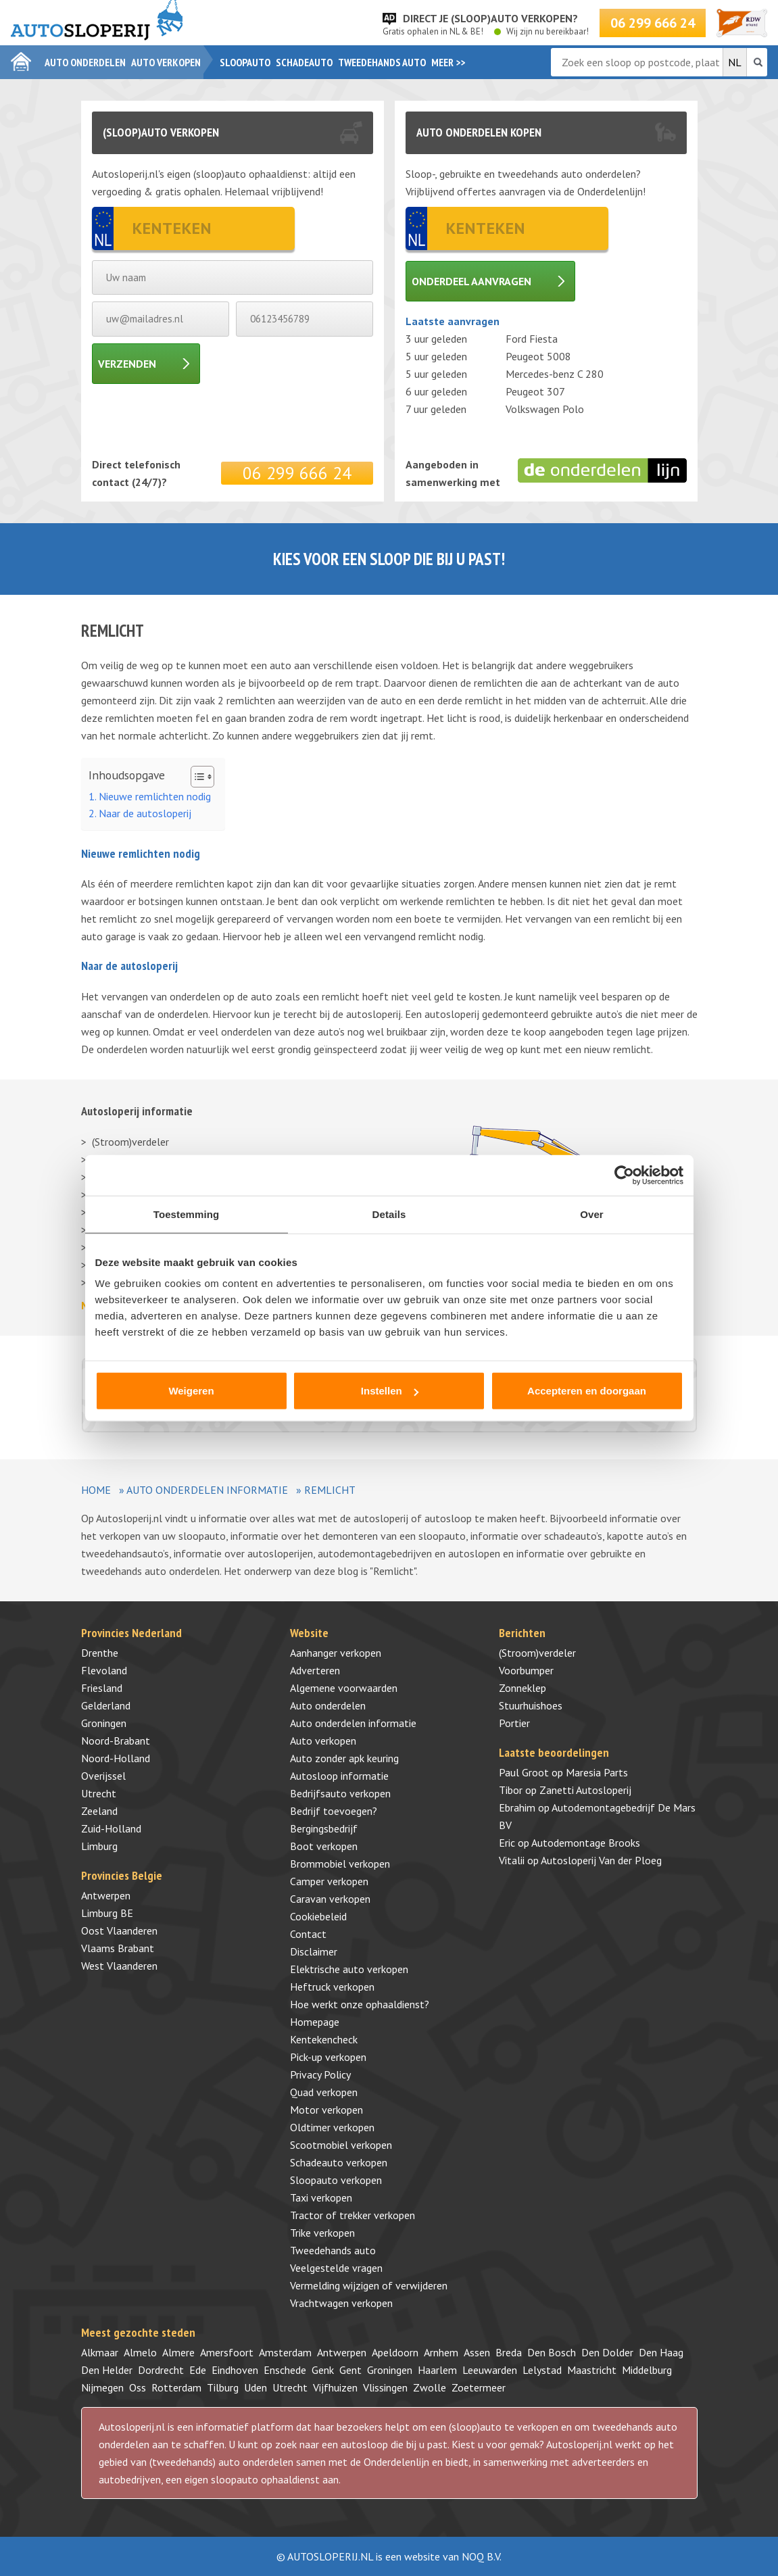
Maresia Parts (597, 1772)
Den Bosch (551, 2352)
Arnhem (441, 2352)
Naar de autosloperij (145, 813)
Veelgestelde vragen (336, 2268)
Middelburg (647, 2370)
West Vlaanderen (119, 1965)
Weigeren (191, 1390)
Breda (508, 2352)
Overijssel (103, 1775)
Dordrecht (161, 2370)
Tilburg (223, 2387)
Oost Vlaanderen (119, 1930)
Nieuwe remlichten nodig (155, 796)
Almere (178, 2352)
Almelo (140, 2352)
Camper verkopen (329, 1881)
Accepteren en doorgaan (586, 1390)
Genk (323, 2370)
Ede (197, 2370)
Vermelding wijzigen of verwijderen (368, 2285)
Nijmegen (102, 2387)
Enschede (285, 2370)
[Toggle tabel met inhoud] (195, 776)
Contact (308, 1934)
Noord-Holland (115, 1758)
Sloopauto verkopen (336, 2180)
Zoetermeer (479, 2387)
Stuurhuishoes (530, 1705)
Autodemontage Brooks (585, 1842)
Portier (514, 1723)
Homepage (314, 2021)
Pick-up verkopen (328, 2057)
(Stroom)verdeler (130, 1141)
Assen (477, 2352)
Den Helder (106, 2370)
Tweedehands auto (382, 62)
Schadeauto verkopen (338, 2162)
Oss (137, 2387)
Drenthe (99, 1652)
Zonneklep (522, 1688)
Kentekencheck (324, 2039)
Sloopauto (245, 62)
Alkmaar (99, 2352)
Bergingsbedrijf (324, 1828)
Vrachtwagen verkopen (341, 2303)
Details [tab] (389, 1213)
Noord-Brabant (115, 1740)
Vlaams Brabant (117, 1948)
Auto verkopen (166, 62)
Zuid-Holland (111, 1828)
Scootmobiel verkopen (341, 2145)
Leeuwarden (489, 2370)
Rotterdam (176, 2387)
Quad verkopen (324, 2092)
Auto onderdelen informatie (207, 1490)
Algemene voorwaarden (343, 1688)
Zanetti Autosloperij (585, 1790)
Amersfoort (226, 2352)
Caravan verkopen (330, 1898)
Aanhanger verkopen (335, 1652)
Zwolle (429, 2387)
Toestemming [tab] (186, 1213)
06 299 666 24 (652, 23)
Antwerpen (105, 1895)
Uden (255, 2387)
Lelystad (542, 2370)
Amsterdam (285, 2352)
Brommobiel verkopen (340, 1863)
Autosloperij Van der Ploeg (601, 1860)
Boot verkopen (324, 1846)
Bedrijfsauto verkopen (340, 1793)
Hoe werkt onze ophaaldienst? (359, 2004)
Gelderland (105, 1705)
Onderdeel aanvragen (471, 281)
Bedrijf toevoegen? (333, 1811)
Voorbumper (526, 1670)
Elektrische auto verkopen (349, 1969)
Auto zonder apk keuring (344, 1758)
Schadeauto (304, 62)
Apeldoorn (395, 2352)
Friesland (101, 1688)
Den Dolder (607, 2352)
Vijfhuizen (335, 2387)
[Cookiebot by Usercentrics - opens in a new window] (624, 1175)
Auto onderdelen (85, 62)
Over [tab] (592, 1213)
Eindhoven (235, 2370)
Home (96, 1490)
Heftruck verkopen (332, 1986)
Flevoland (104, 1670)
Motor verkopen (326, 2109)
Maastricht (591, 2370)
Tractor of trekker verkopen (352, 2215)
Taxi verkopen (321, 2197)
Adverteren (315, 1670)
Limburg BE (107, 1913)
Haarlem (437, 2370)
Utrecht (98, 1793)
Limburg (99, 1846)
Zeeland (99, 1811)
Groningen (103, 1723)
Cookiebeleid (318, 1916)
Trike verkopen (322, 2232)
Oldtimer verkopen (332, 2127)
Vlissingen (385, 2387)
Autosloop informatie (339, 1775)
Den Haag (661, 2352)
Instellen (389, 1390)
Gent (350, 2370)
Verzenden (127, 363)
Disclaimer (313, 1951)
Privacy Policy (320, 2074)
